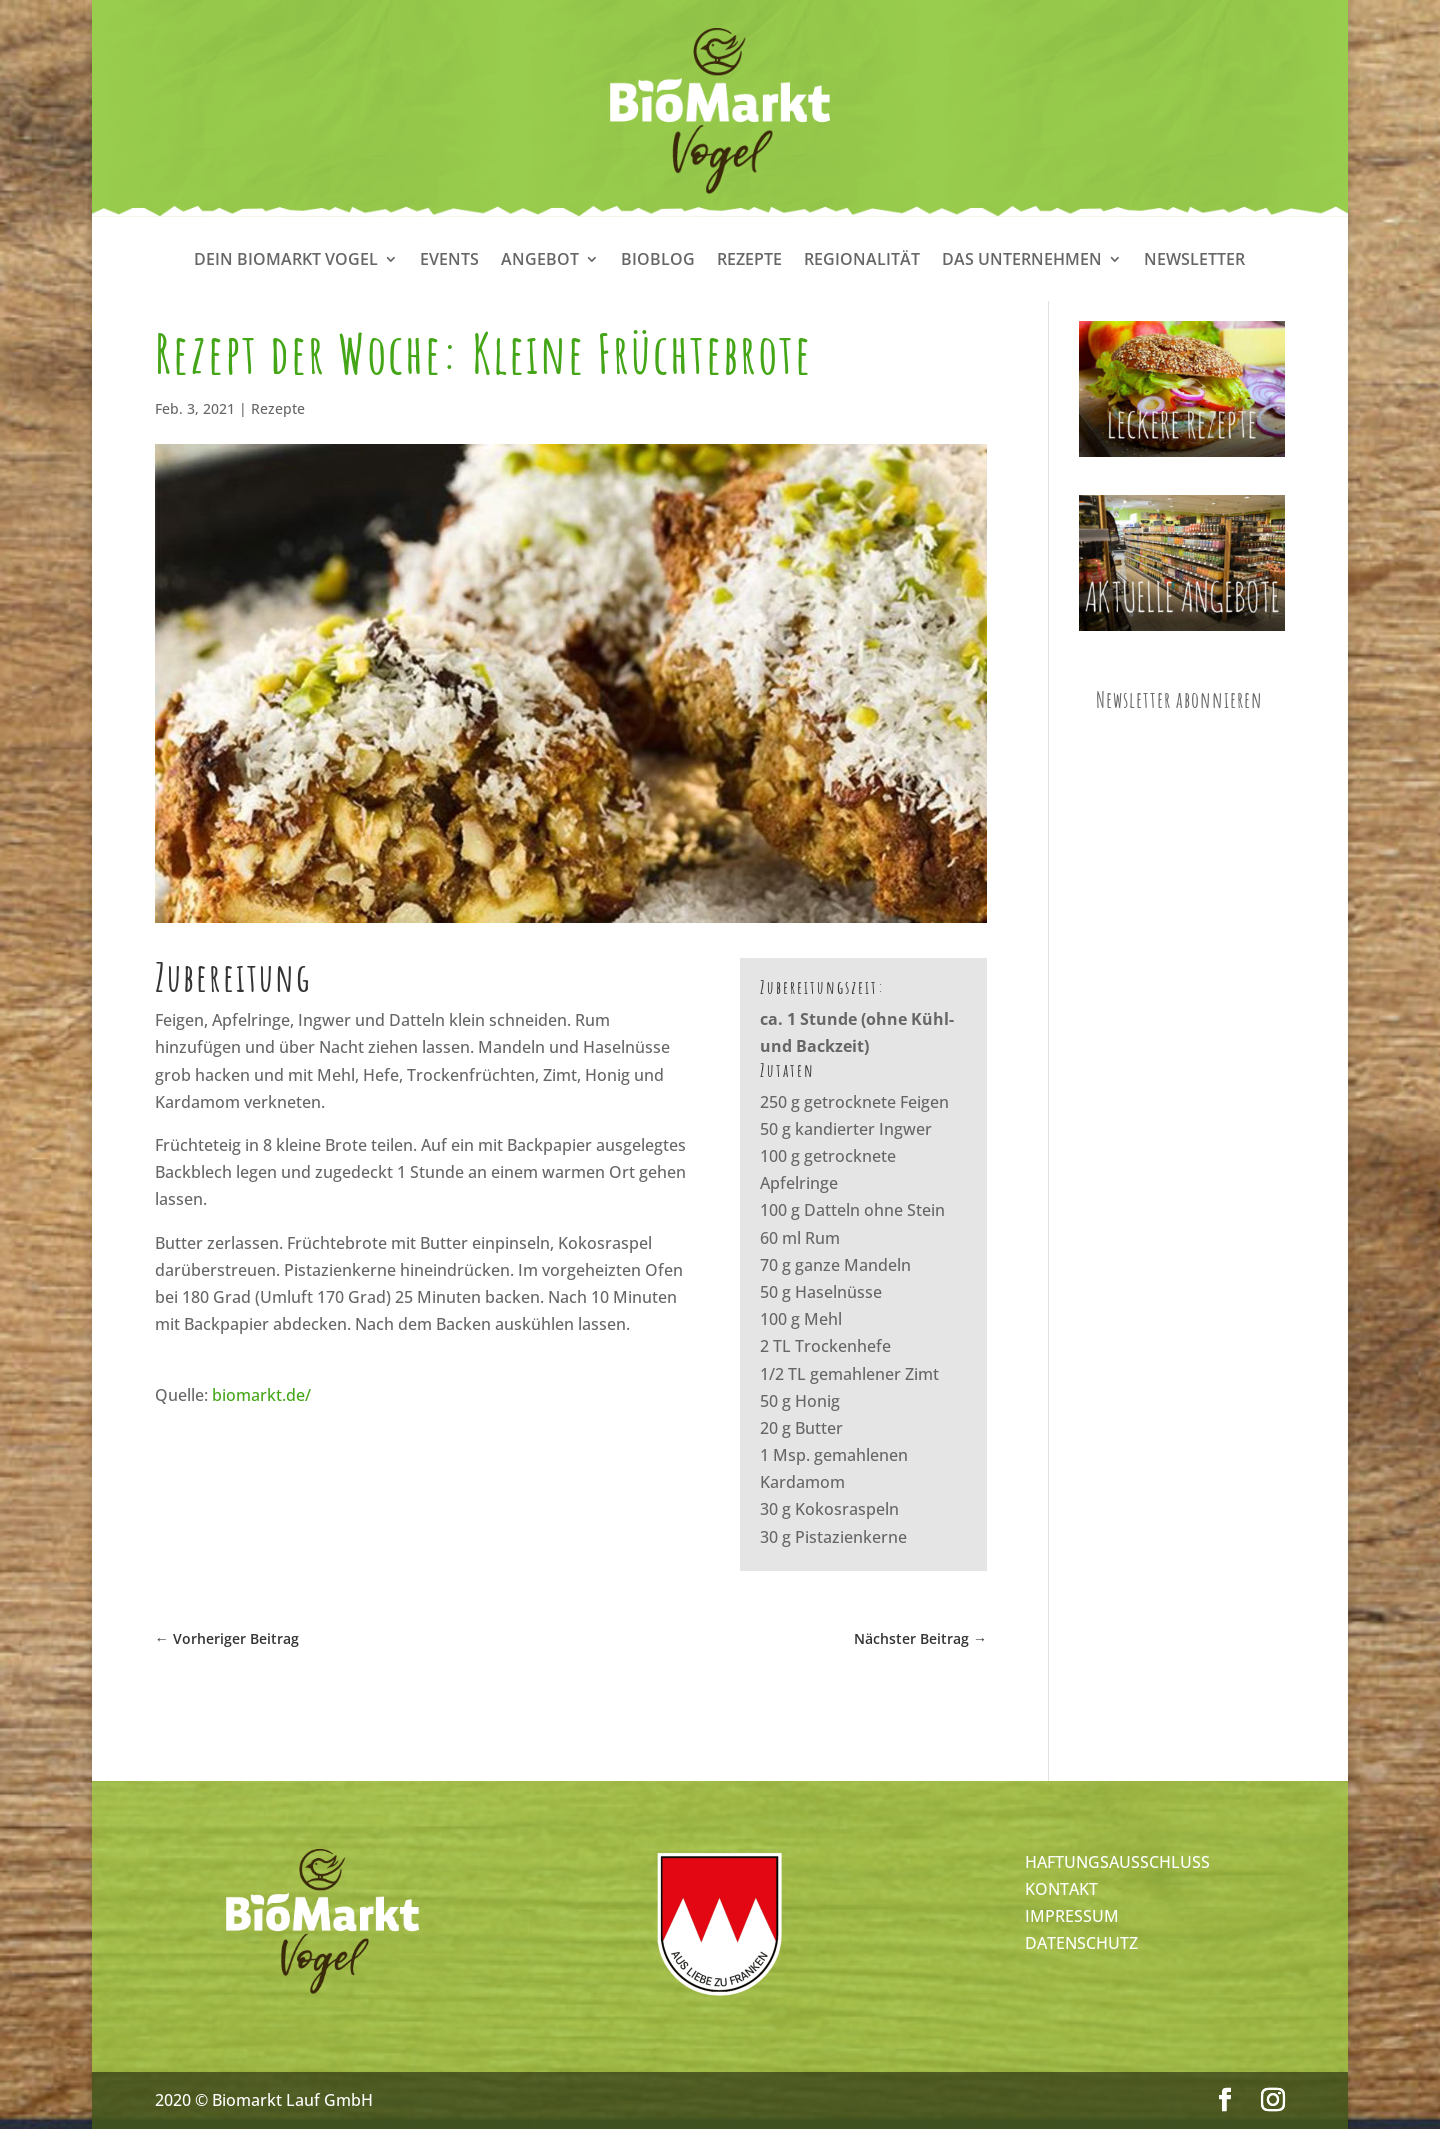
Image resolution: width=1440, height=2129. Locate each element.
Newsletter (1194, 261)
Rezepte (749, 261)
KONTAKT (1061, 1889)
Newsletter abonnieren (1179, 699)
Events (449, 261)
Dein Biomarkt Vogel (286, 261)
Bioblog (658, 261)
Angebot (540, 261)
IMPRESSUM (1072, 1916)
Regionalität (862, 261)
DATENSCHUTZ (1081, 1943)
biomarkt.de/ (261, 1395)
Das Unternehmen (1022, 261)
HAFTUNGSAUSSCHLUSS (1117, 1862)
